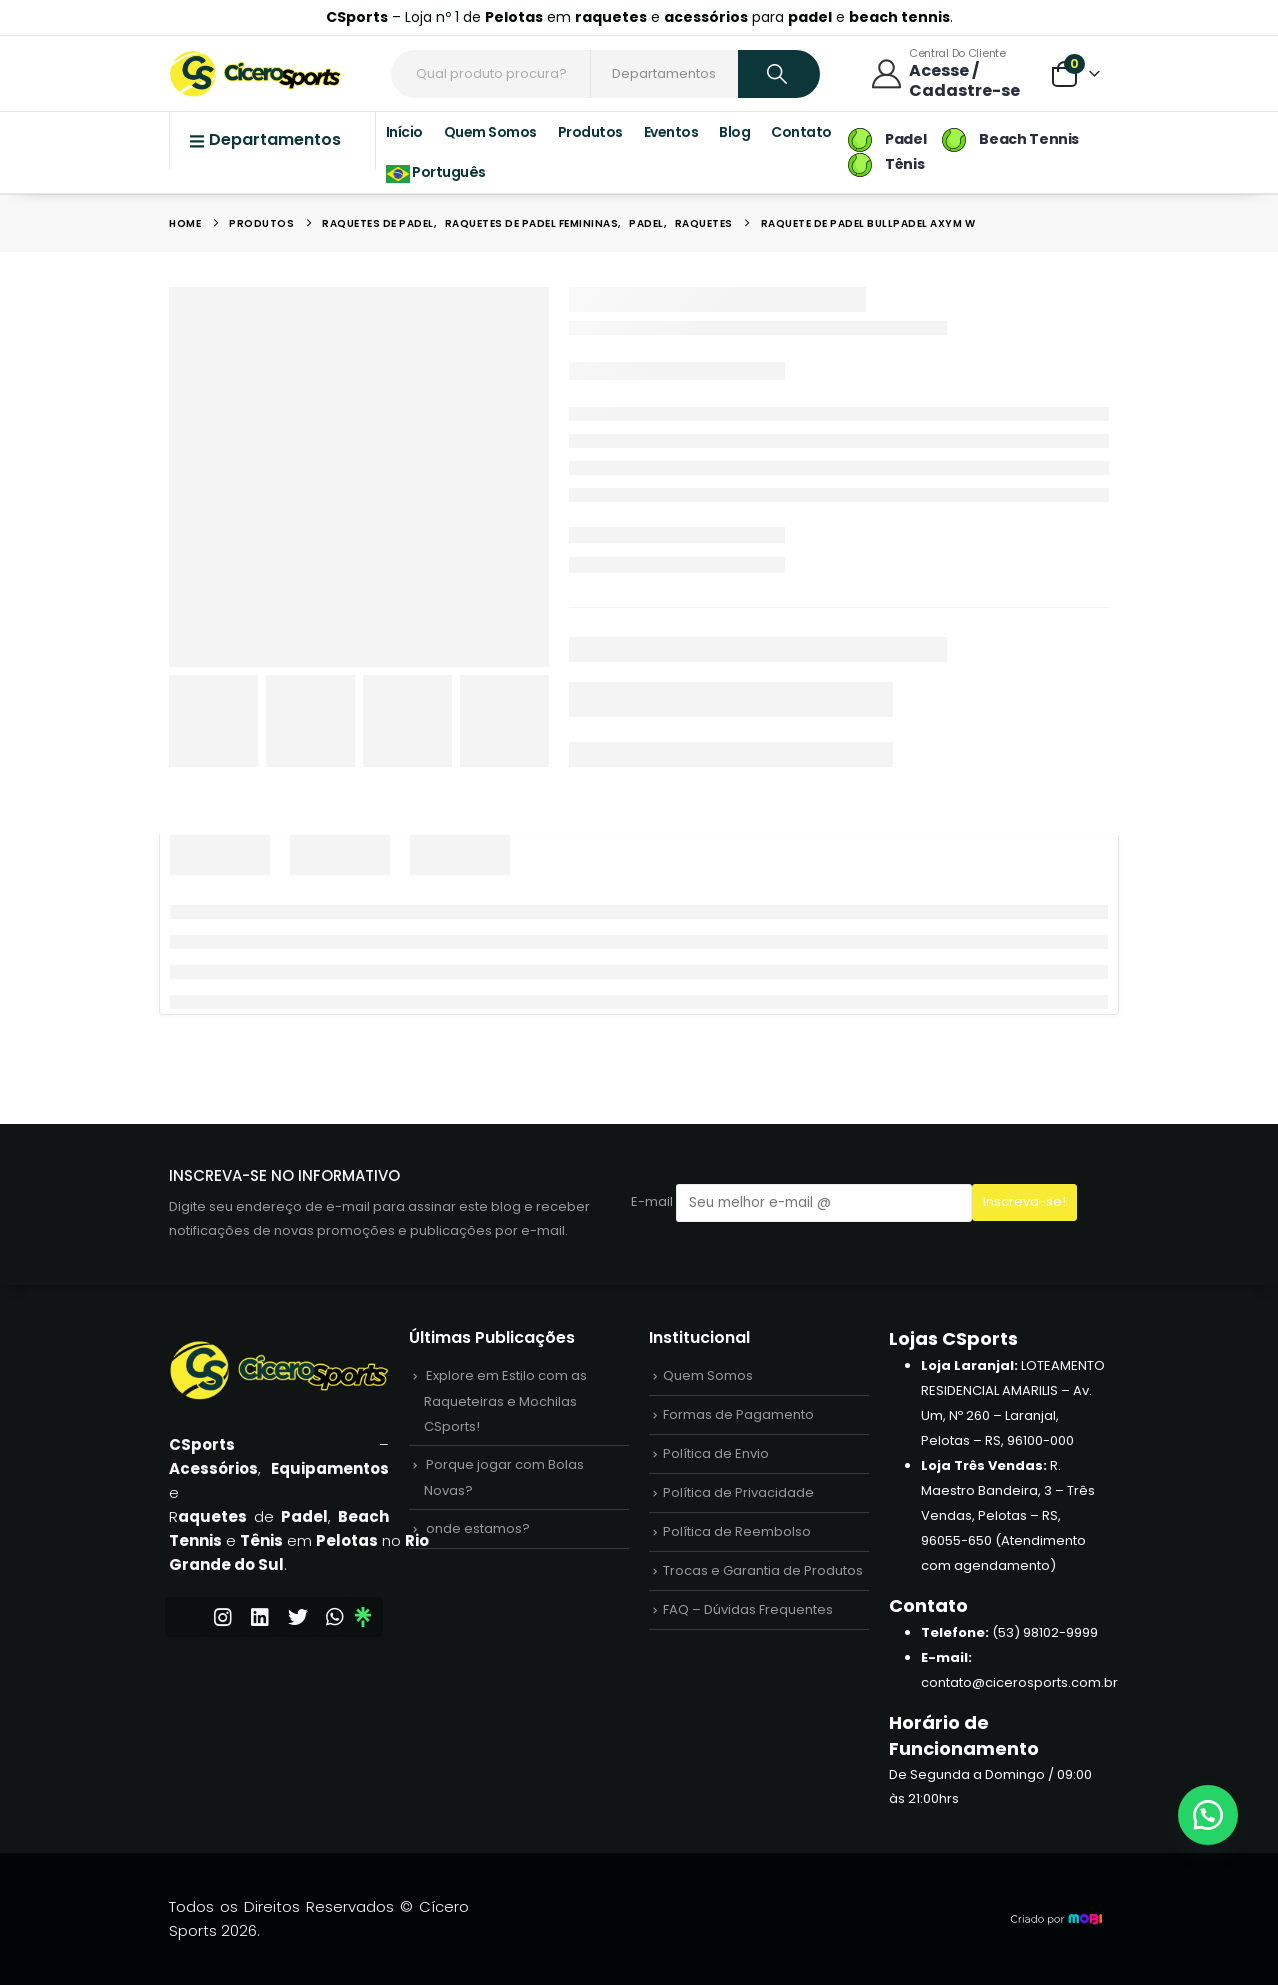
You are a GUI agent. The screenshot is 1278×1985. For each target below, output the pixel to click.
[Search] (779, 74)
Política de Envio (716, 1453)
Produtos (590, 132)
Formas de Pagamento (738, 1414)
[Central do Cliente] (950, 73)
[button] (1208, 1815)
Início (404, 132)
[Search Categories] (666, 74)
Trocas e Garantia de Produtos (763, 1570)
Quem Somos (490, 132)
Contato (801, 132)
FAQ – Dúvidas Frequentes (748, 1609)
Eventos (671, 132)
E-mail (801, 1202)
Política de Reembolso (737, 1531)
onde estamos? (478, 1528)
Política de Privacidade (738, 1492)
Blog (734, 132)
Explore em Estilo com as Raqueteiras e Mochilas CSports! (505, 1401)
